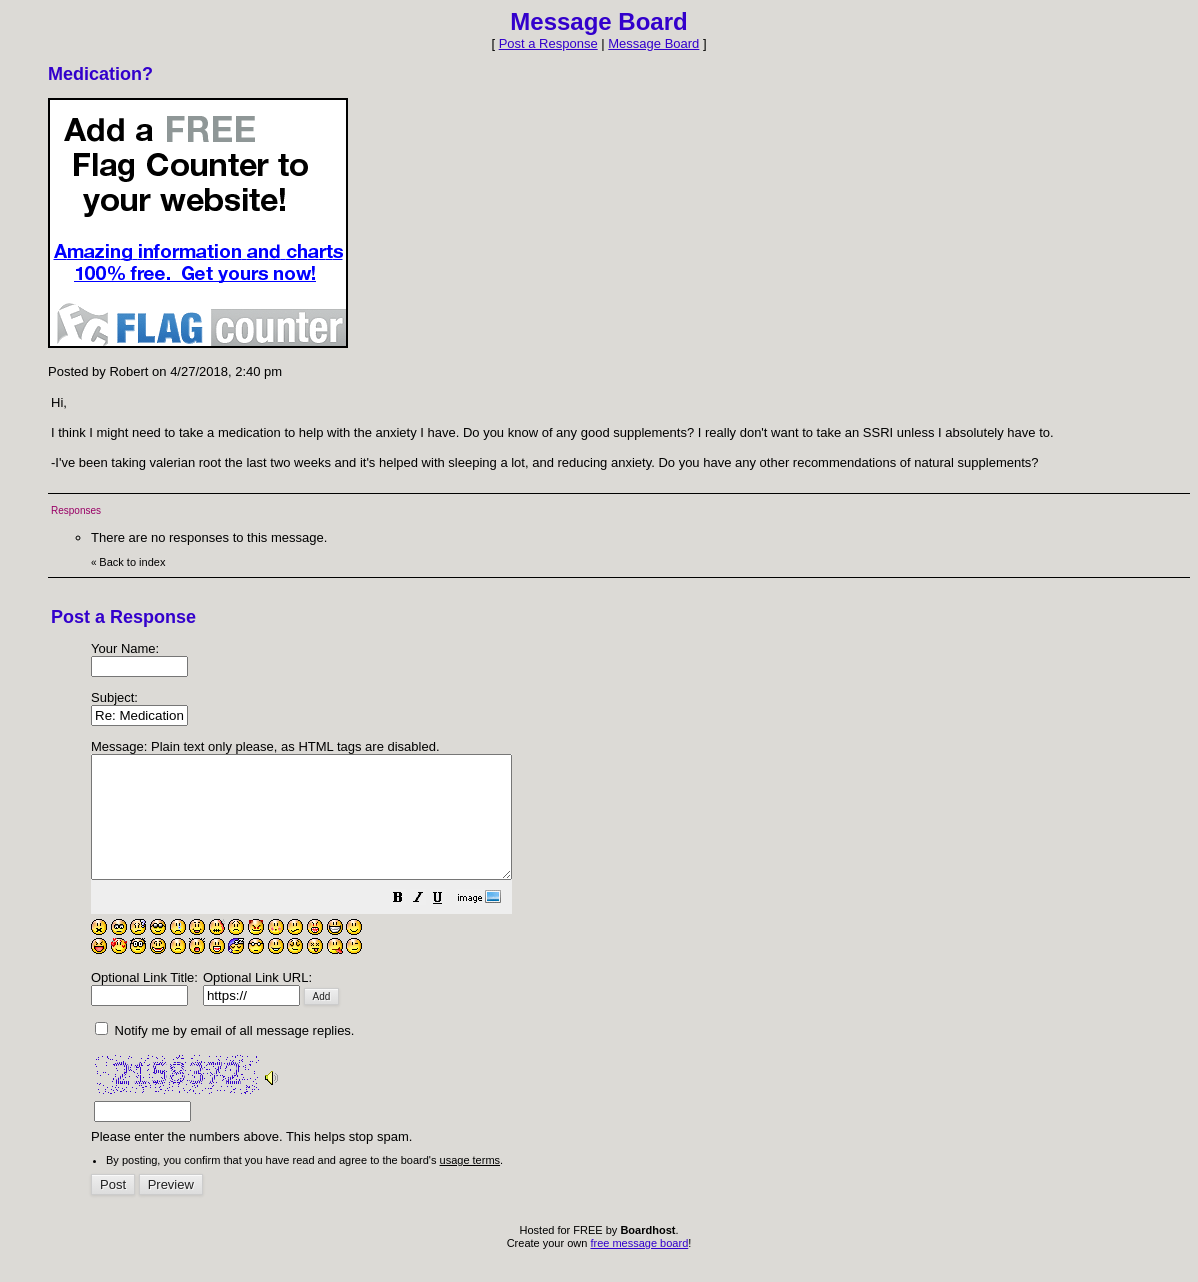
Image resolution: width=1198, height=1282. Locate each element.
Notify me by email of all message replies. (224, 1054)
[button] (448, 924)
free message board (639, 1267)
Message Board (653, 43)
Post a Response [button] (548, 43)
